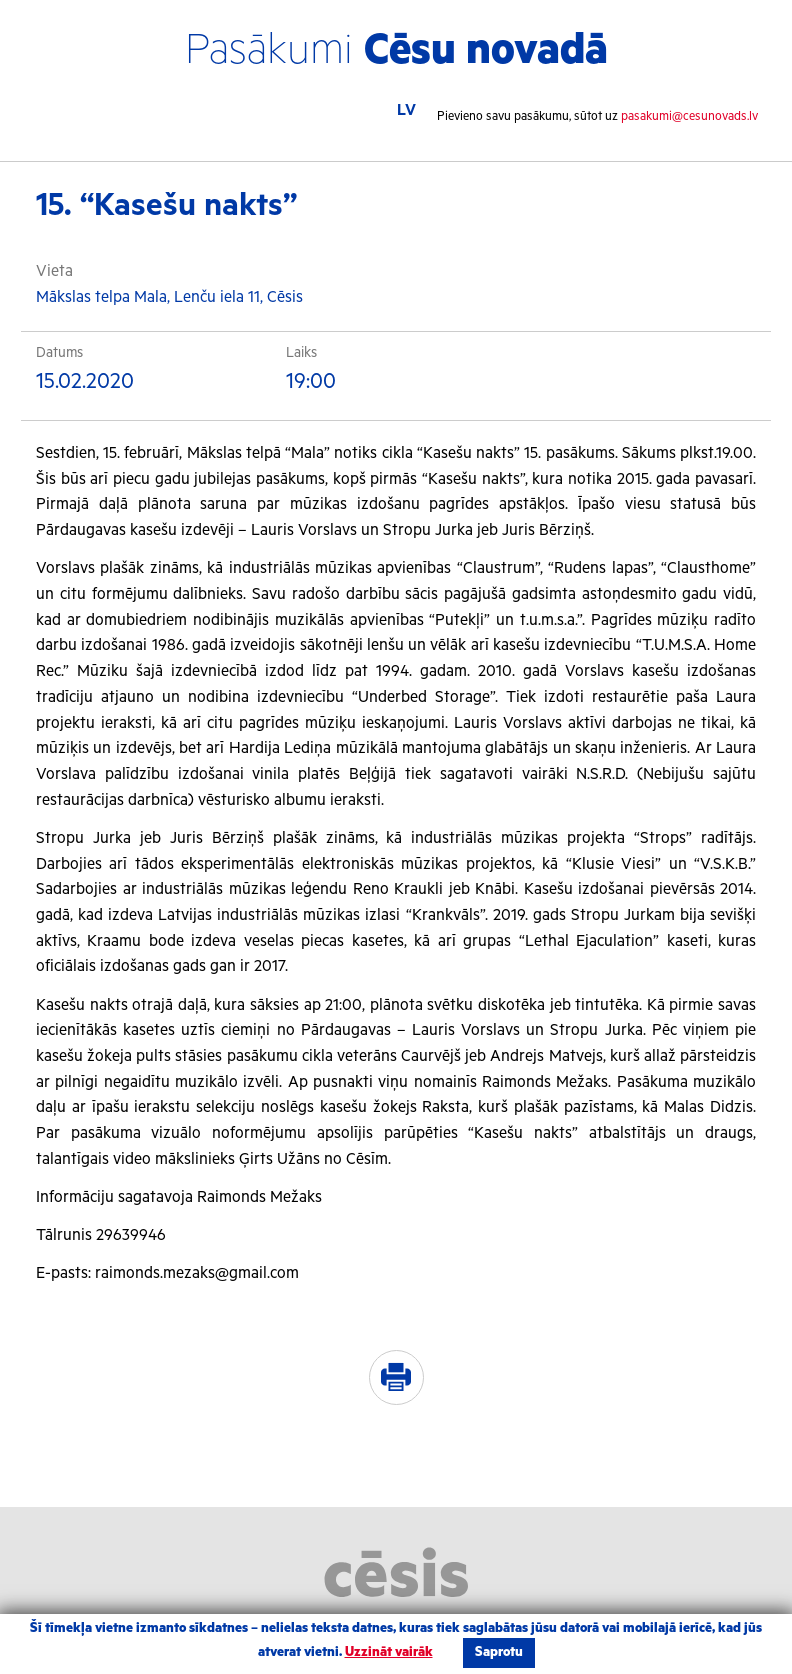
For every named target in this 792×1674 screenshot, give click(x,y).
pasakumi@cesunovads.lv (689, 116)
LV (406, 110)
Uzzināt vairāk (389, 1652)
